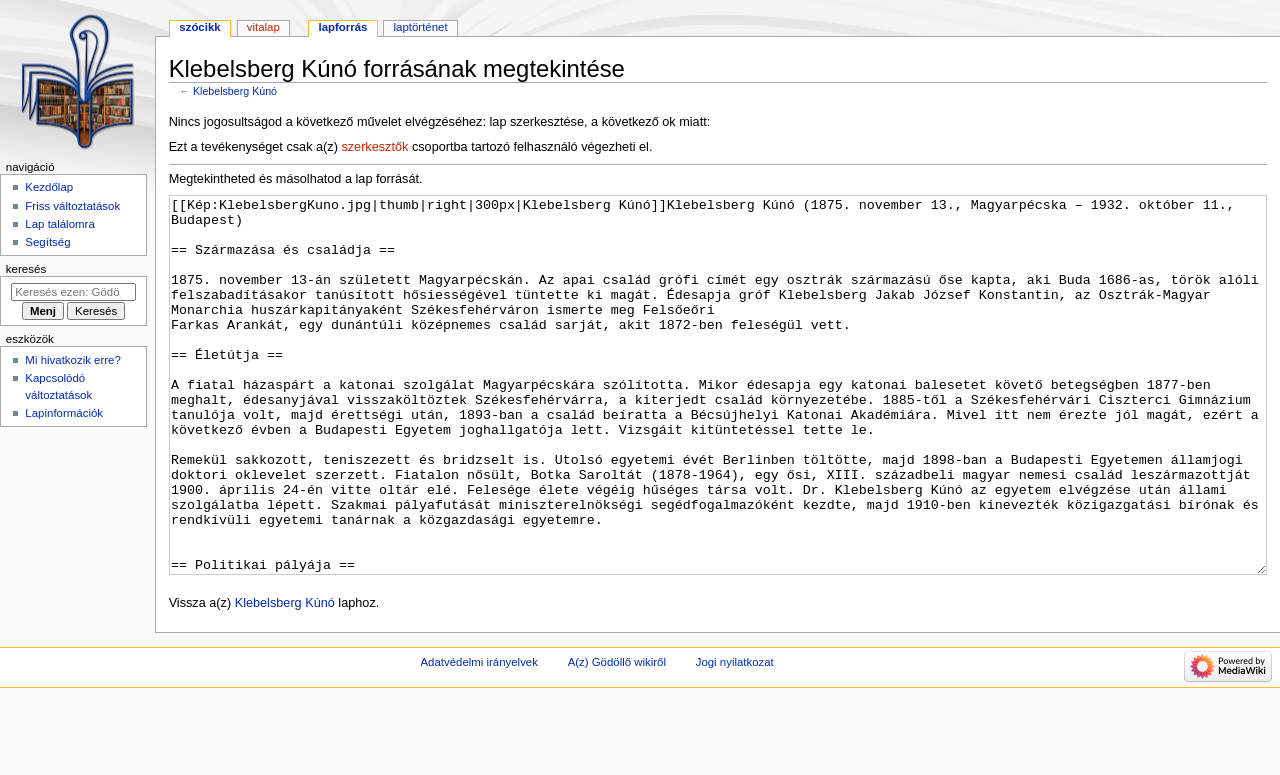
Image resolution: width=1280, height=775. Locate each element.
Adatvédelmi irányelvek (478, 737)
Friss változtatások (72, 206)
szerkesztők (374, 147)
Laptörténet (421, 27)
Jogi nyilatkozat (735, 737)
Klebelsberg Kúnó (235, 91)
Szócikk (199, 27)
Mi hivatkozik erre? (72, 360)
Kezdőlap (49, 187)
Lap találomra (59, 224)
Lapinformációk (64, 413)
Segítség (47, 242)
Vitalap (263, 27)
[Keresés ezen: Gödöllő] (73, 292)
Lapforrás (342, 27)
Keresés (26, 269)
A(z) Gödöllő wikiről (617, 737)
